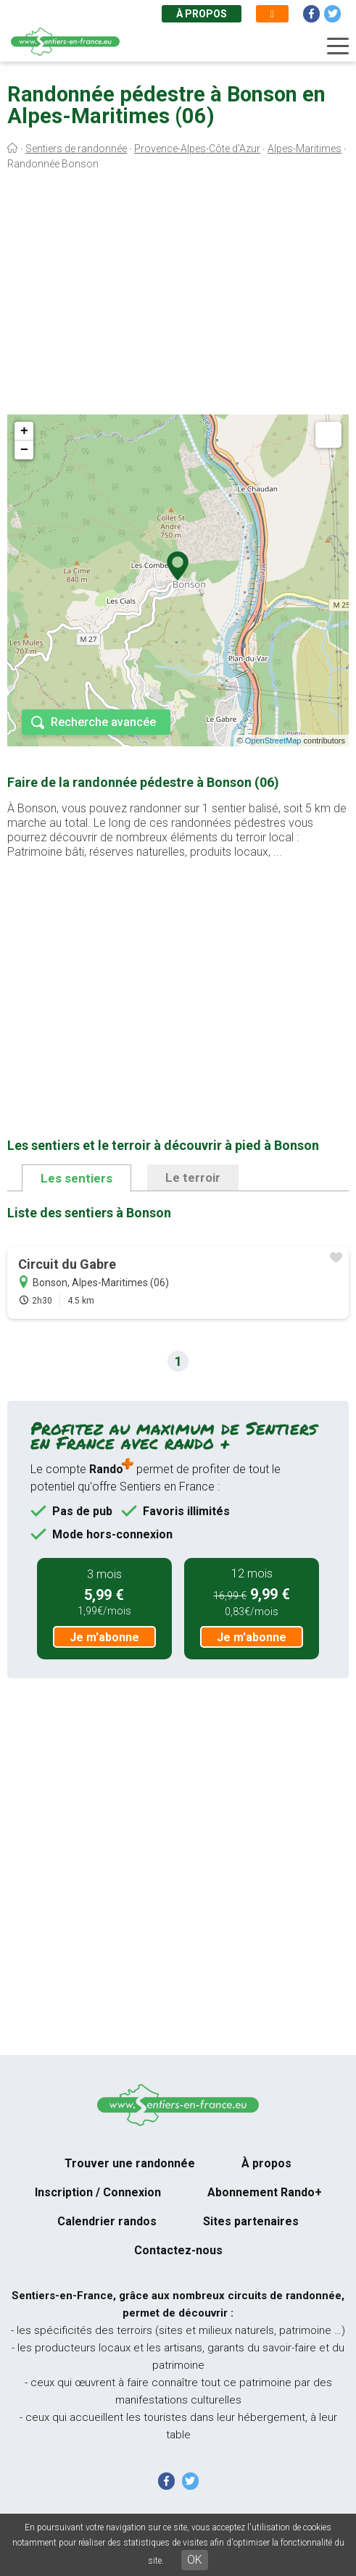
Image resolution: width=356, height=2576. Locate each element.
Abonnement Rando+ (264, 2192)
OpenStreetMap (273, 740)
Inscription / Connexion (98, 2192)
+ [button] (24, 431)
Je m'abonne (104, 1637)
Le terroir (192, 1177)
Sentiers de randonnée (76, 148)
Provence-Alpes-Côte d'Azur (197, 148)
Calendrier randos (107, 2221)
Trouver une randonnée (130, 2163)
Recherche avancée (103, 722)
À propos (201, 14)
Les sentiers (76, 1178)
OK (194, 2560)
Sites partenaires (251, 2221)
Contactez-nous (178, 2250)
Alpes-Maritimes (304, 148)
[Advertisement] (178, 295)
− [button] (24, 450)
